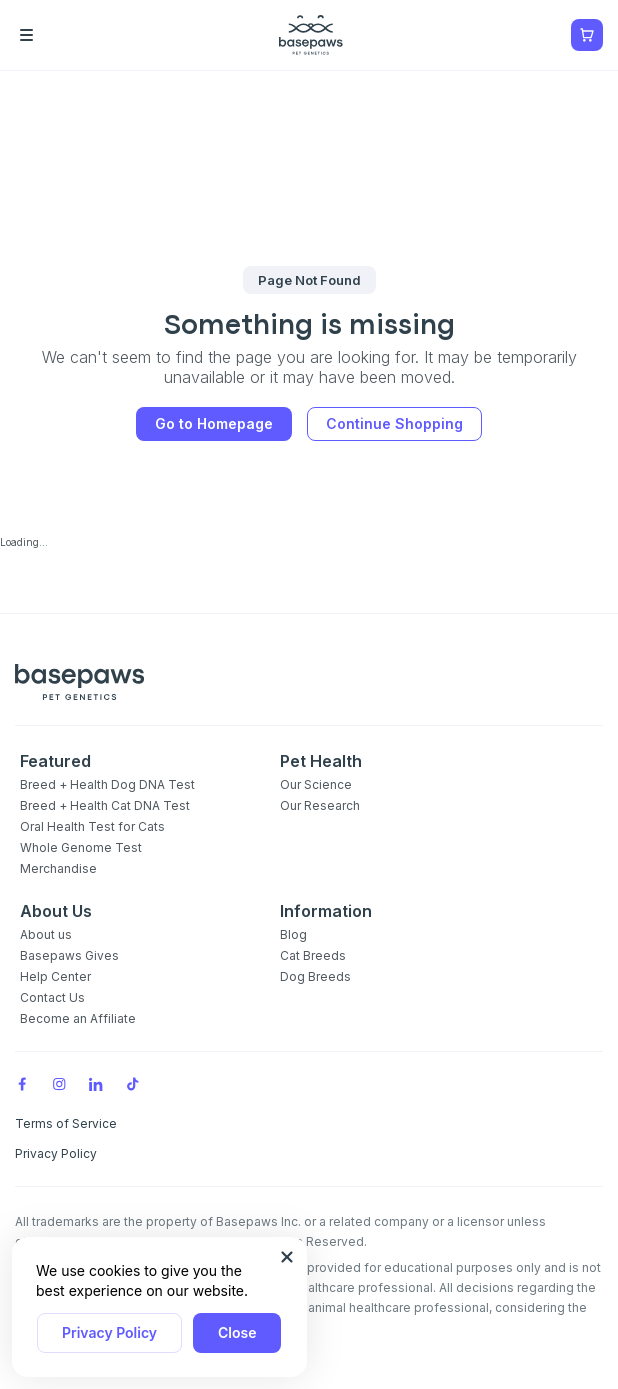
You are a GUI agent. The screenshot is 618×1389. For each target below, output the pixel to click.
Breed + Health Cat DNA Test (105, 805)
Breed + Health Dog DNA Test (107, 784)
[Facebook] (22, 1084)
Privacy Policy (109, 1332)
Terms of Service (66, 1123)
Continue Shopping (394, 423)
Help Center (55, 976)
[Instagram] (59, 1084)
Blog (293, 934)
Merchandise (58, 868)
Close (237, 1332)
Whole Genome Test (81, 847)
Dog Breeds (315, 976)
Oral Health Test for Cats (92, 826)
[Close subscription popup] (287, 1257)
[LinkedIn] (96, 1084)
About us (46, 934)
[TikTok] (133, 1084)
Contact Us (52, 997)
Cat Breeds (313, 955)
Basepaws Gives (69, 955)
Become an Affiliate (78, 1018)
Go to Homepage (214, 423)
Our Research (320, 805)
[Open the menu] (55, 35)
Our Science (316, 784)
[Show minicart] (587, 35)
